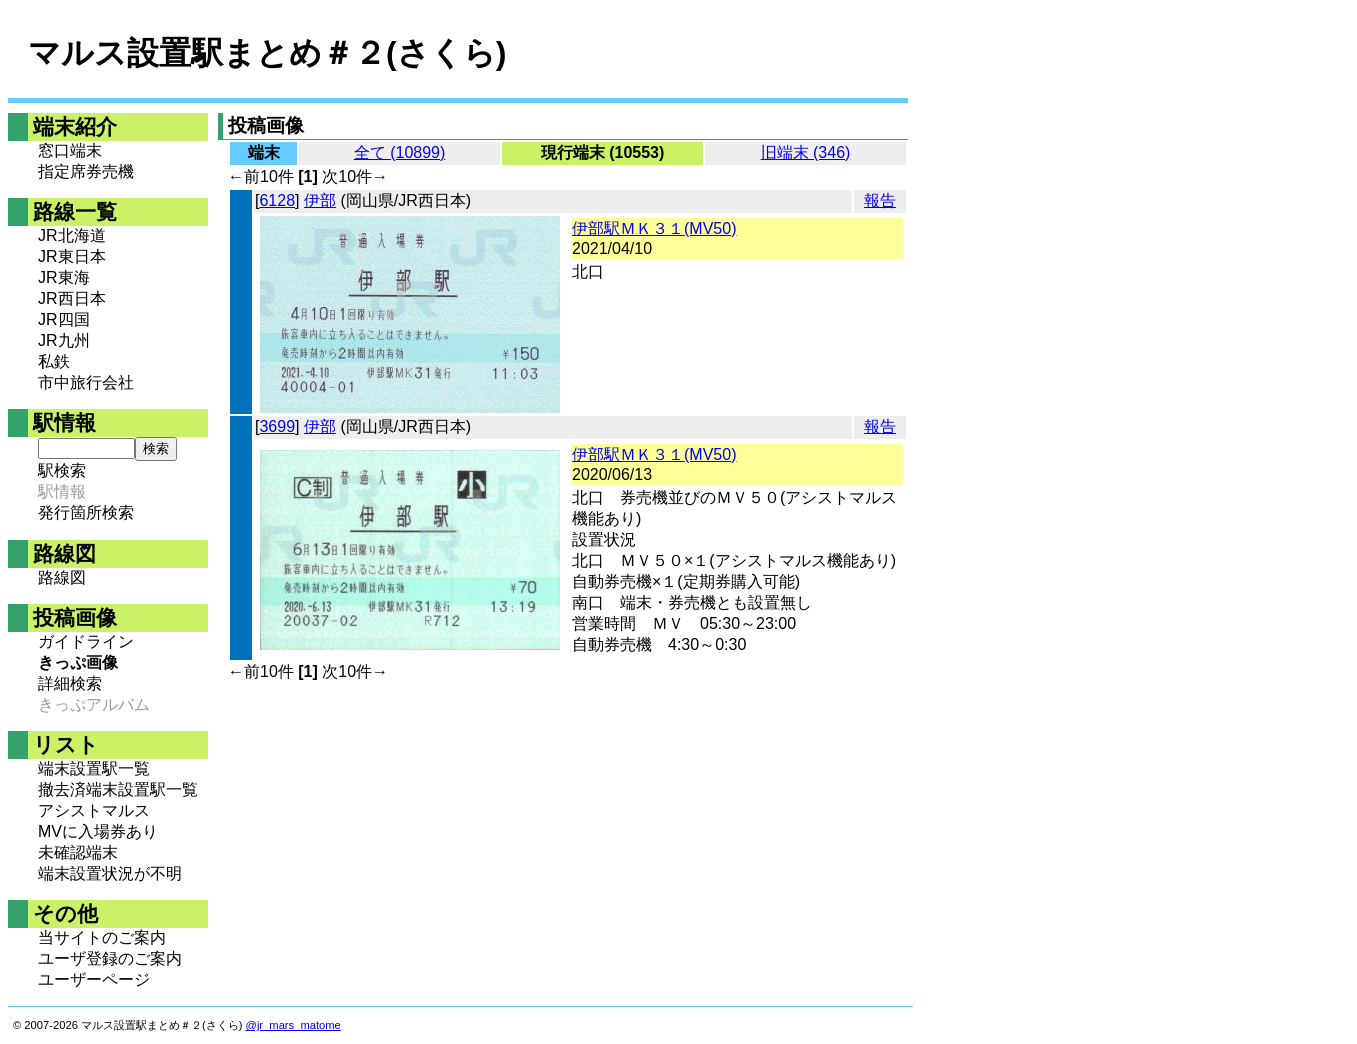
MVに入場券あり (98, 831)
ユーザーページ (94, 979)
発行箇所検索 (86, 512)
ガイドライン (86, 641)
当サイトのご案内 (102, 937)
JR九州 (64, 340)
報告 (880, 200)
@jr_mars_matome (293, 1025)
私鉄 (54, 361)
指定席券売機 (86, 171)
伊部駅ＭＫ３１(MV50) (654, 228)
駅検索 (62, 470)
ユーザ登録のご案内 (110, 958)
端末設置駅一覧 (94, 768)
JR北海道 (72, 235)
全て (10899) (400, 152)
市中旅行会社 (86, 382)
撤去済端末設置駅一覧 (118, 789)
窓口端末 (70, 150)
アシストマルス (94, 810)
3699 (277, 426)
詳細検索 (70, 683)
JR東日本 (72, 256)
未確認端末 (78, 852)
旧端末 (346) (806, 152)
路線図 (62, 577)
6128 (277, 200)
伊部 (320, 200)
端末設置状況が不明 (110, 873)
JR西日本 (72, 298)
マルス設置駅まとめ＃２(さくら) (267, 53)
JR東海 (64, 277)
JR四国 (64, 319)
